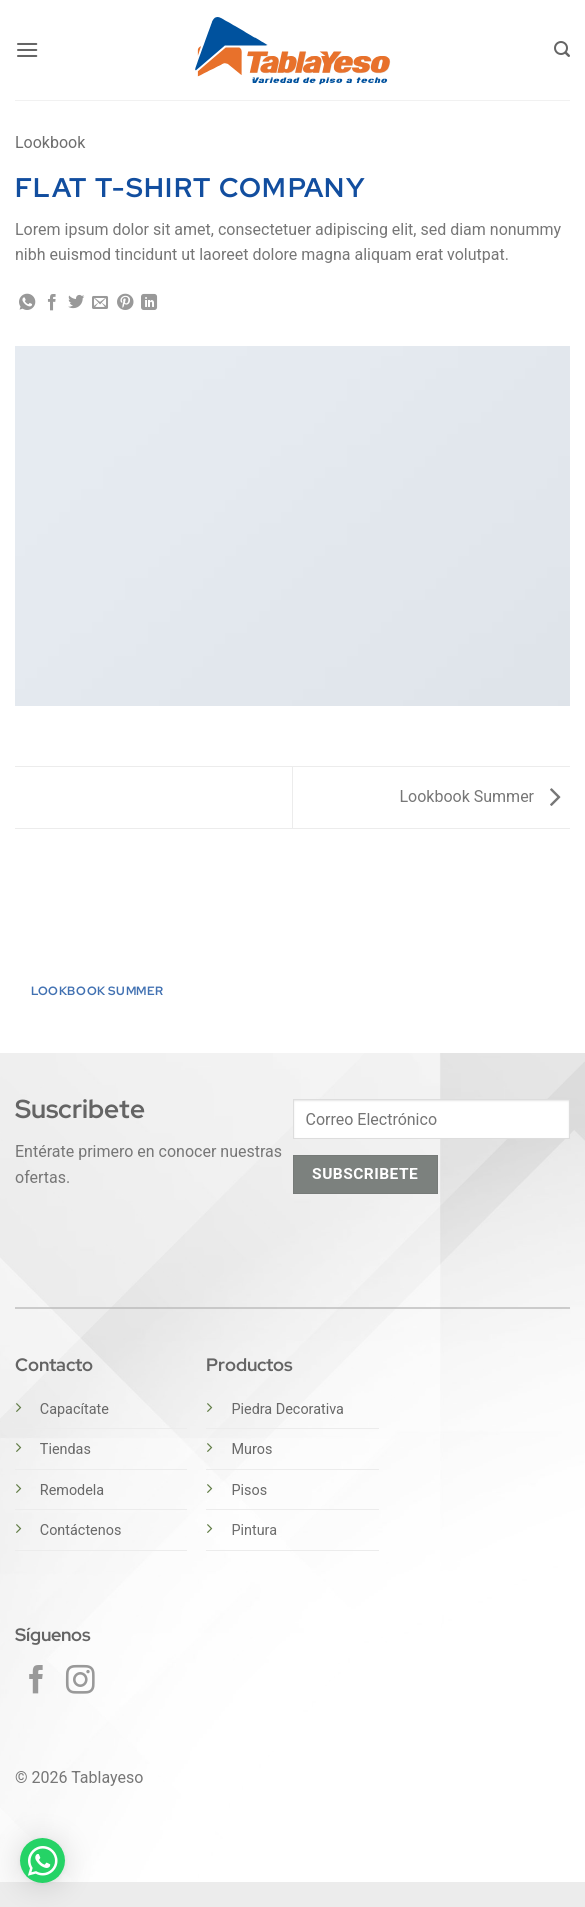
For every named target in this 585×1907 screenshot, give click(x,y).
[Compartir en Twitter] (76, 303)
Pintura (254, 1530)
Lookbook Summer (479, 796)
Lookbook (50, 142)
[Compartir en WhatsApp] (27, 303)
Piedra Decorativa (287, 1409)
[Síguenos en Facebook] (36, 1682)
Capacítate (74, 1409)
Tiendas (65, 1449)
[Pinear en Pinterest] (125, 303)
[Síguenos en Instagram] (80, 1682)
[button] (27, 49)
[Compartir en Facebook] (52, 303)
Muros (251, 1449)
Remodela (72, 1490)
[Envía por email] (100, 303)
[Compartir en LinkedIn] (149, 303)
